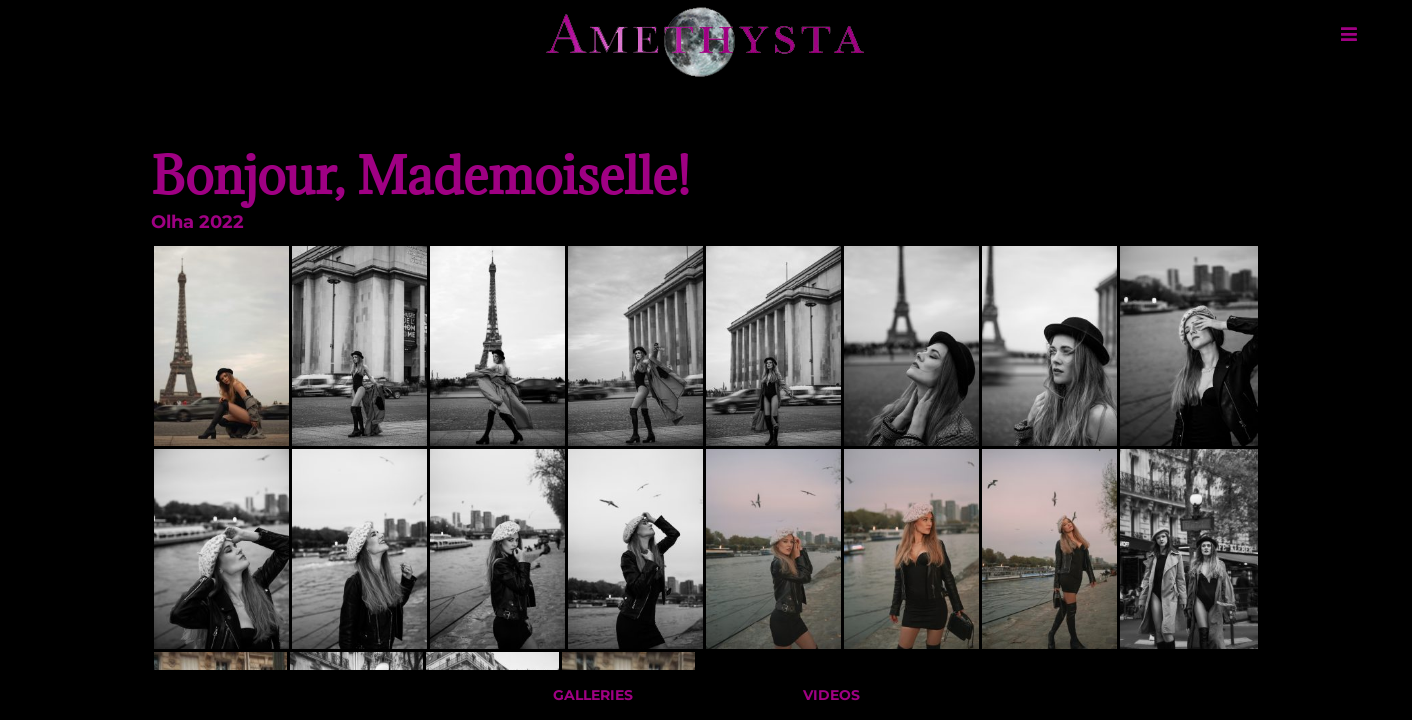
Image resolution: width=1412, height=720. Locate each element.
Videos (831, 698)
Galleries (593, 698)
